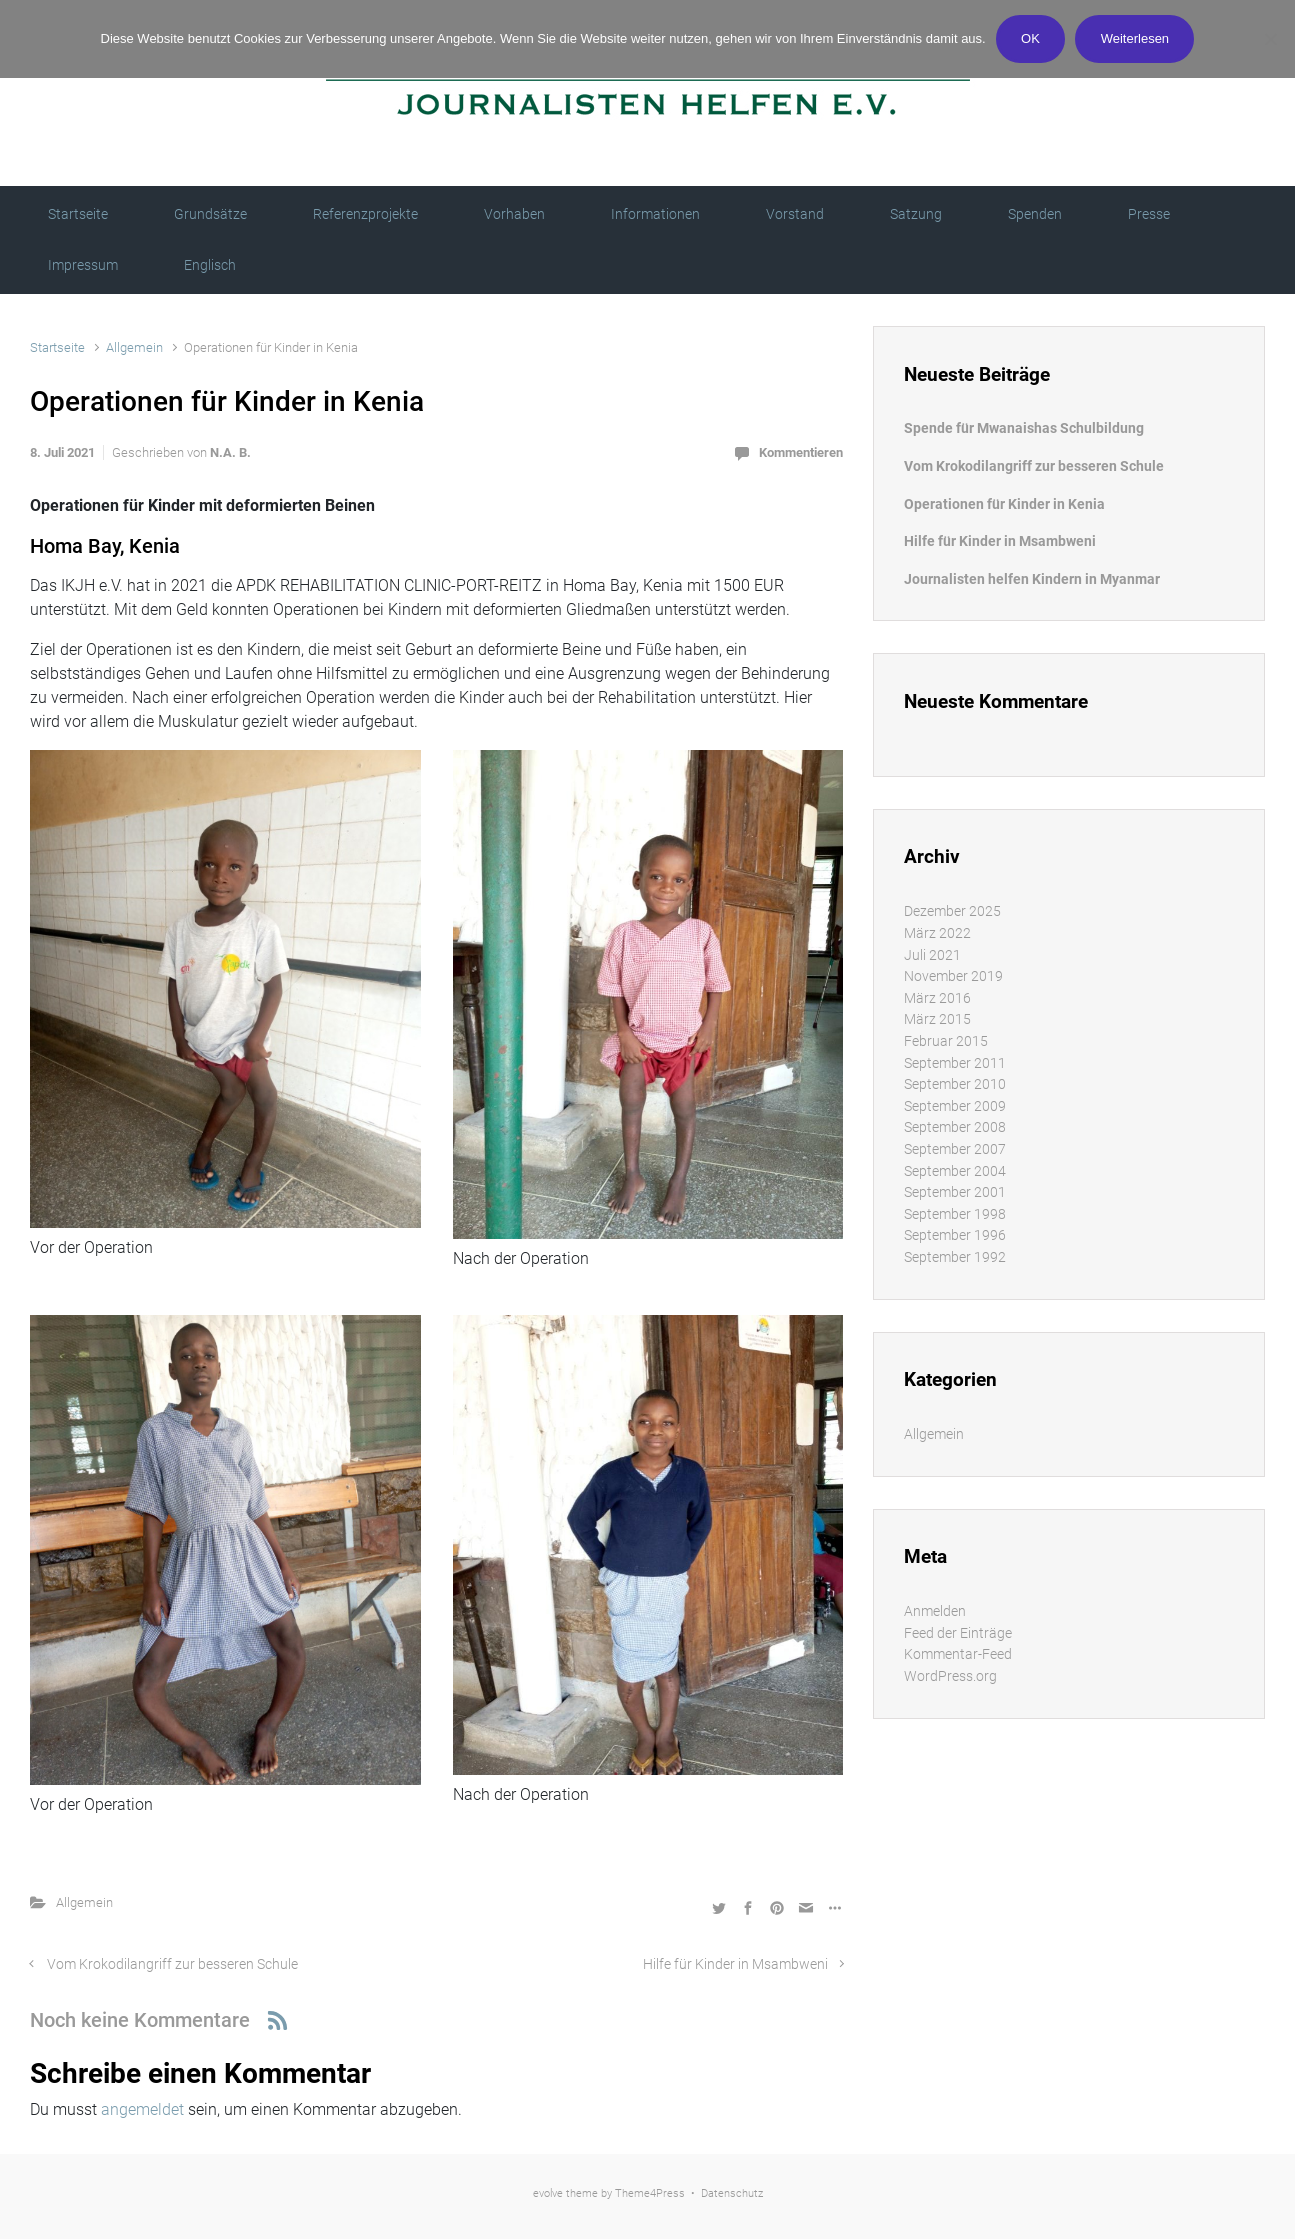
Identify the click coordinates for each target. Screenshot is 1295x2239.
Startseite (78, 214)
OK (1030, 38)
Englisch (210, 265)
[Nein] (1270, 39)
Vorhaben (514, 214)
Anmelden (935, 1611)
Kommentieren (801, 452)
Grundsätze (210, 214)
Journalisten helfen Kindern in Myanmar (1032, 579)
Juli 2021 (932, 955)
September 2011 (955, 1063)
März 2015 (937, 1019)
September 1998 (955, 1214)
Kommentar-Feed (958, 1654)
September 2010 (955, 1084)
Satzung (916, 214)
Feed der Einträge (958, 1633)
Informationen (655, 214)
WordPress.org (950, 1676)
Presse (1149, 214)
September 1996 (955, 1235)
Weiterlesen (1135, 38)
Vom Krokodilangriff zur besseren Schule (172, 1964)
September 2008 (955, 1127)
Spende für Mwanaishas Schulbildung (1024, 428)
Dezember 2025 (952, 911)
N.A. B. (230, 452)
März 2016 (937, 998)
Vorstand (795, 214)
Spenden (1035, 214)
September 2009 (955, 1106)
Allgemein (134, 347)
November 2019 (953, 976)
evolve (548, 2193)
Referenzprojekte (365, 214)
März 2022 (937, 933)
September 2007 (955, 1149)
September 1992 (955, 1257)
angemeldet (142, 2109)
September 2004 (955, 1171)
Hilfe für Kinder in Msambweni (735, 1964)
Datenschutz (732, 2193)
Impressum (83, 265)
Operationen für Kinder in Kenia (1004, 504)
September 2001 (955, 1192)
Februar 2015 (946, 1041)
